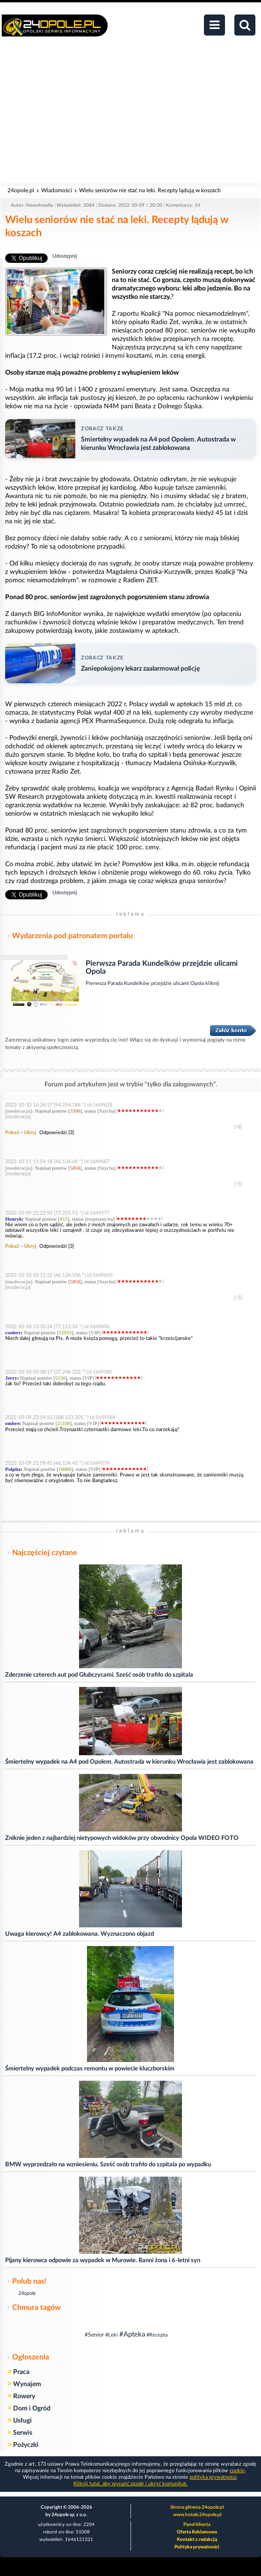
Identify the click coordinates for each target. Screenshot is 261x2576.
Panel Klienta (196, 2524)
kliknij (212, 983)
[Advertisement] (130, 115)
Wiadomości (56, 190)
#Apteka (132, 2334)
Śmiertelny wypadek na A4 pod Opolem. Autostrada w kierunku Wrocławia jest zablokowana (129, 1762)
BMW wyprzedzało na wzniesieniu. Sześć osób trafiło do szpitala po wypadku (108, 2165)
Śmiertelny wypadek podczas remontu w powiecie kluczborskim (89, 2069)
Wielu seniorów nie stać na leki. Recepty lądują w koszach (150, 190)
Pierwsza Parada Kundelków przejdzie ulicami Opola (145, 983)
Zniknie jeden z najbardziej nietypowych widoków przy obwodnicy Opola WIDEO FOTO (122, 1838)
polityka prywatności (213, 2477)
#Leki (111, 2334)
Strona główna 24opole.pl (197, 2507)
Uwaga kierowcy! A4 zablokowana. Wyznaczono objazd (79, 1934)
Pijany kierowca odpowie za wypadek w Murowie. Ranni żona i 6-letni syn (102, 2261)
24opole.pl (20, 190)
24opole (27, 2293)
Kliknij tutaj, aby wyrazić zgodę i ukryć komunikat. (130, 2483)
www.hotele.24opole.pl (197, 2514)
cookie (237, 2470)
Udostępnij (64, 256)
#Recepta (156, 2334)
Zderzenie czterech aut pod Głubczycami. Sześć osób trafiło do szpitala (99, 1675)
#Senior (94, 2334)
